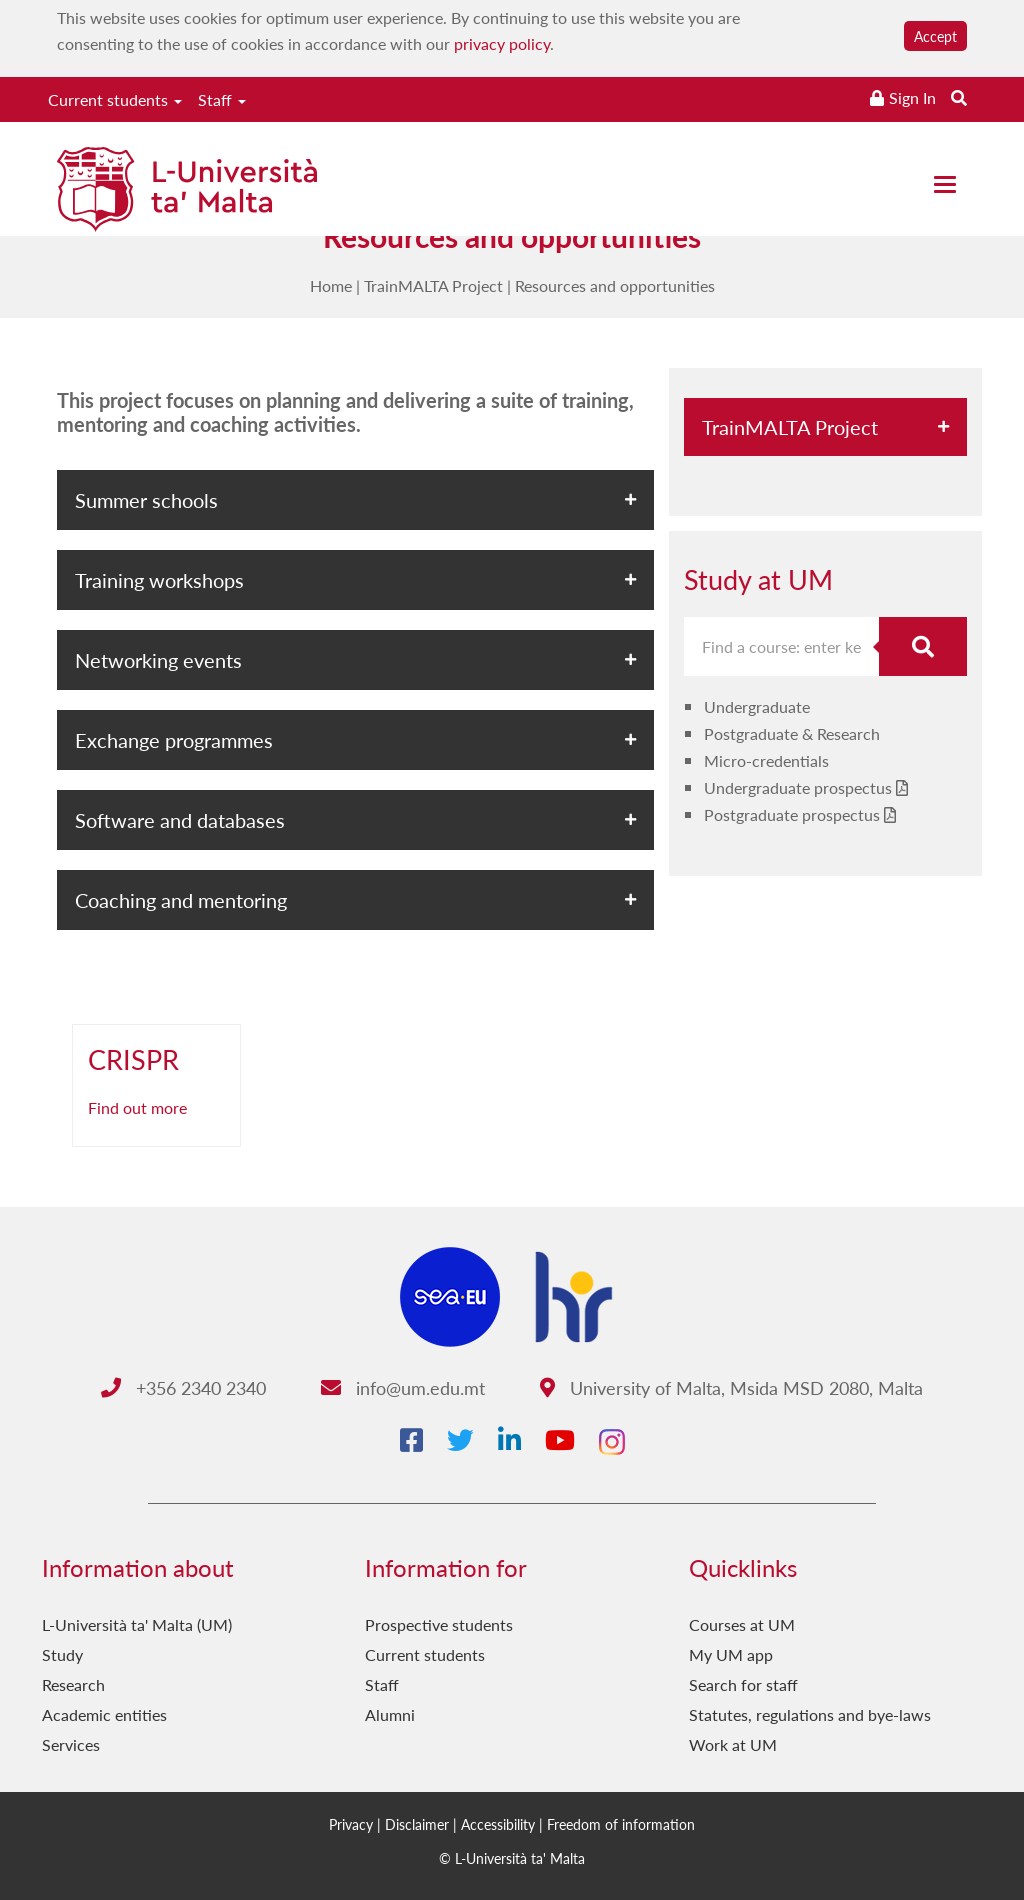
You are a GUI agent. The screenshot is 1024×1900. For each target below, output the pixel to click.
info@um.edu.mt (403, 1387)
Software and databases (180, 820)
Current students (115, 99)
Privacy (351, 1824)
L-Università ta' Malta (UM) (137, 1624)
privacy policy (502, 43)
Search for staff (743, 1684)
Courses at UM (742, 1624)
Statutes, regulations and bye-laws (810, 1714)
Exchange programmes (174, 740)
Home (331, 285)
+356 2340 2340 (183, 1387)
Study (62, 1654)
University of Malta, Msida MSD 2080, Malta (731, 1387)
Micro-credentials (766, 760)
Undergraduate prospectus (798, 787)
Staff (222, 99)
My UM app (731, 1654)
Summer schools (146, 500)
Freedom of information (621, 1824)
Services (71, 1744)
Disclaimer (417, 1824)
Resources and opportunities (615, 285)
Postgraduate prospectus (792, 814)
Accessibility (498, 1824)
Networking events (158, 660)
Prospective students (439, 1624)
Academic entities (104, 1714)
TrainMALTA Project (433, 285)
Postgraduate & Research (792, 733)
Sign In (912, 97)
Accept (935, 36)
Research (73, 1684)
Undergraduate (757, 706)
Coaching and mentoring (181, 900)
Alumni (390, 1714)
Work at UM (733, 1744)
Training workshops (159, 580)
